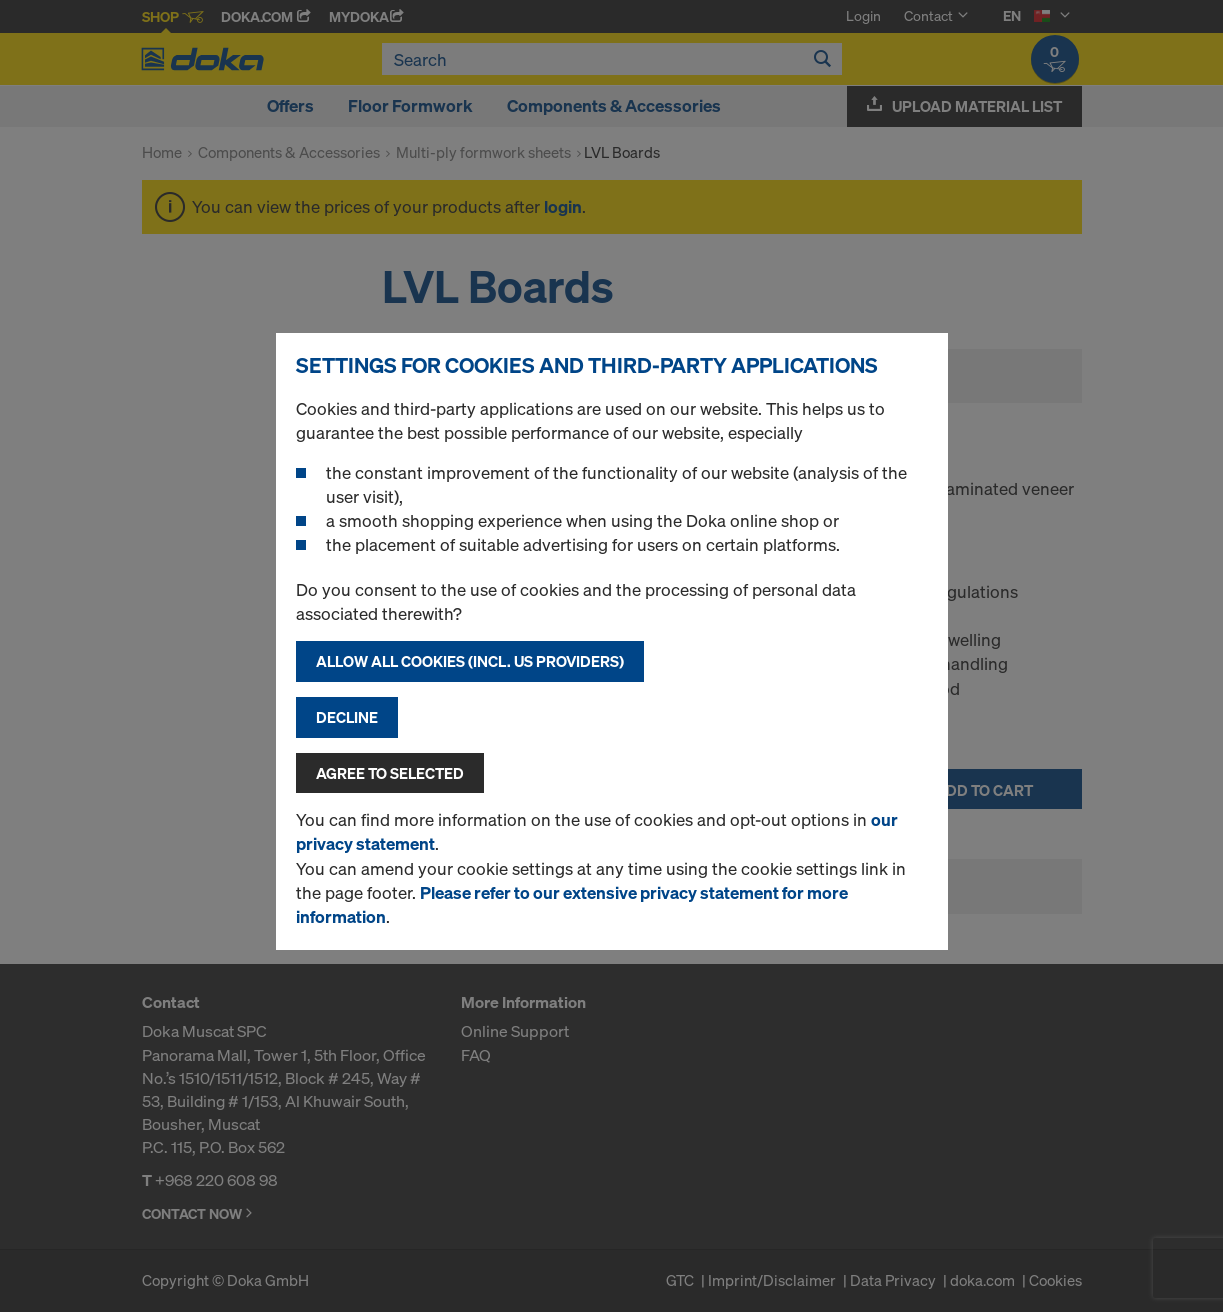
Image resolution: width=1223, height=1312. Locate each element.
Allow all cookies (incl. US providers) (470, 661)
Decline (347, 717)
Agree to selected (390, 773)
